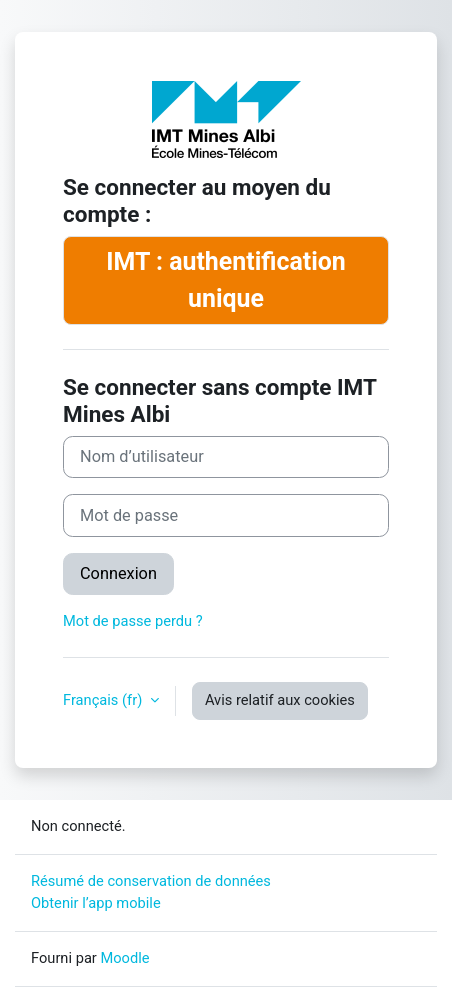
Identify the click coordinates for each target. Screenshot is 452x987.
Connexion (118, 573)
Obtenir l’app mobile (96, 903)
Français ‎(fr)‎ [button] (104, 700)
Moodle (124, 958)
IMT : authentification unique (226, 280)
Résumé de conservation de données (151, 881)
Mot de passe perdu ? (133, 621)
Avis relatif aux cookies (280, 700)
